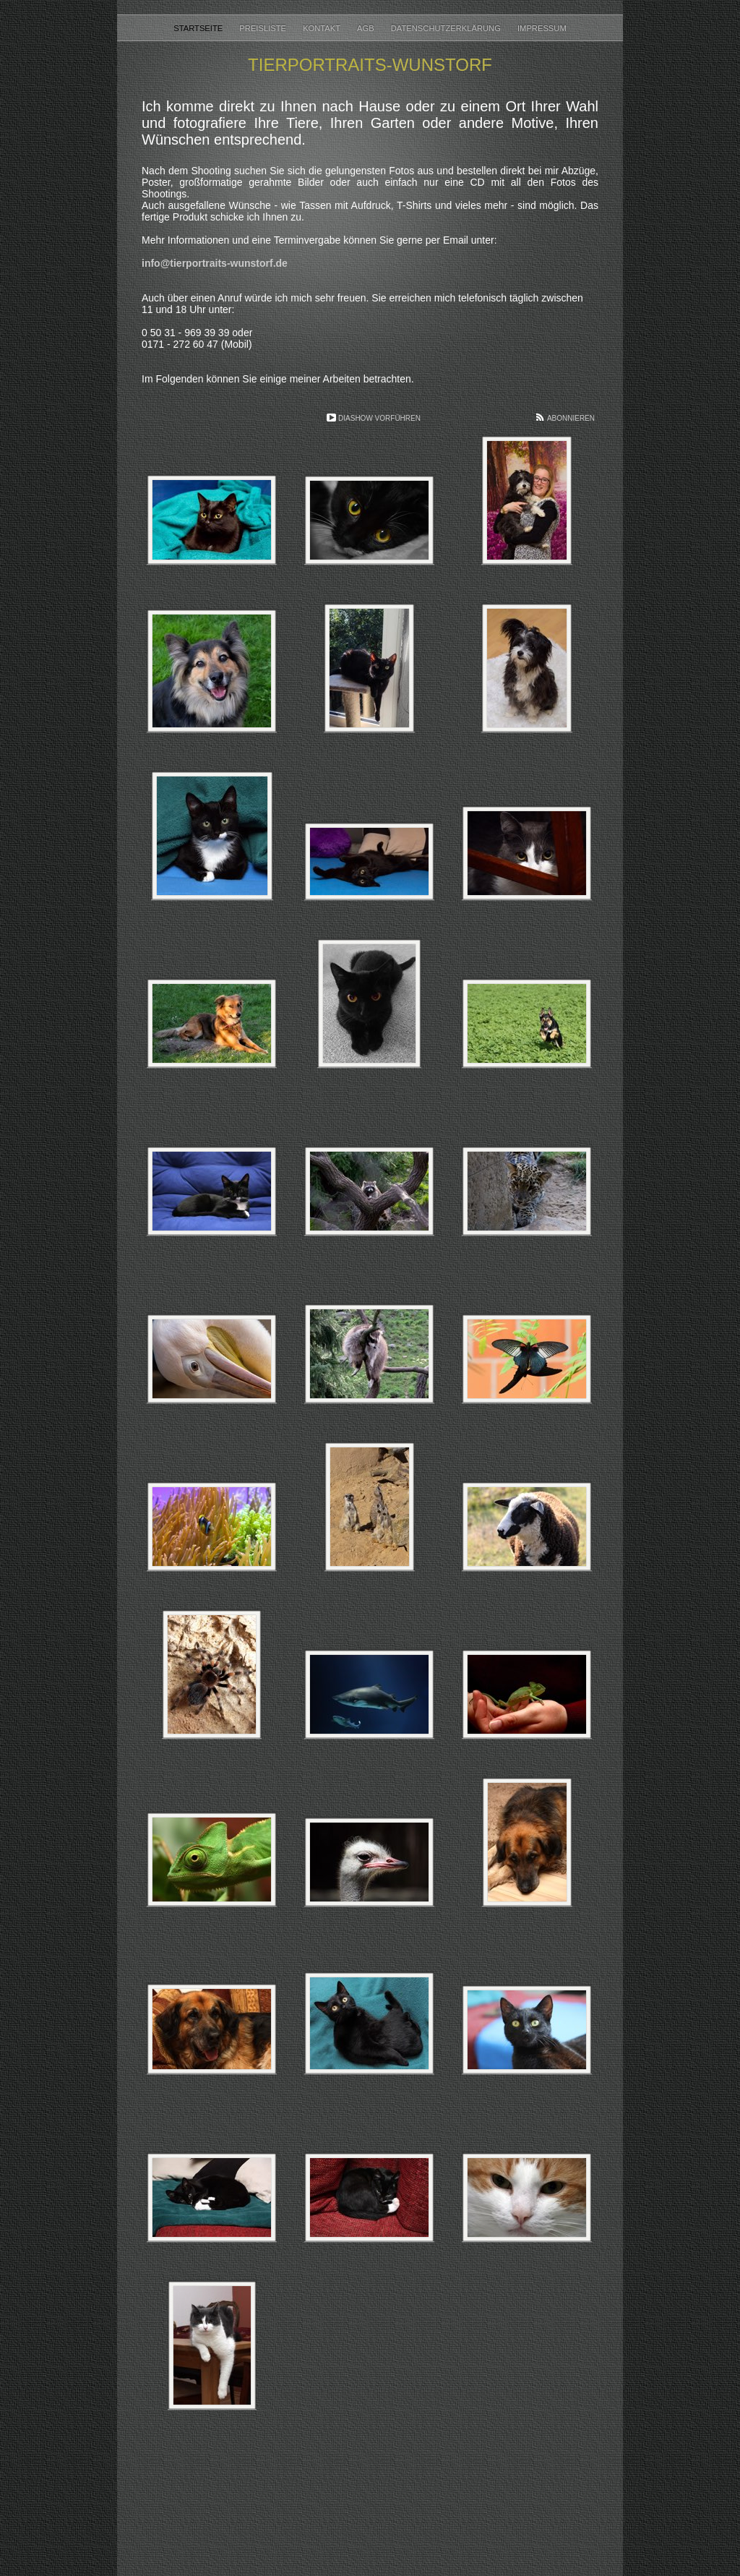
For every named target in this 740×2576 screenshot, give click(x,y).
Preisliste (263, 28)
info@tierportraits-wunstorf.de (215, 263)
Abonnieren (571, 418)
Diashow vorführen (379, 418)
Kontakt (323, 28)
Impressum (542, 28)
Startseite (199, 28)
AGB (367, 28)
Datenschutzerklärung (447, 28)
